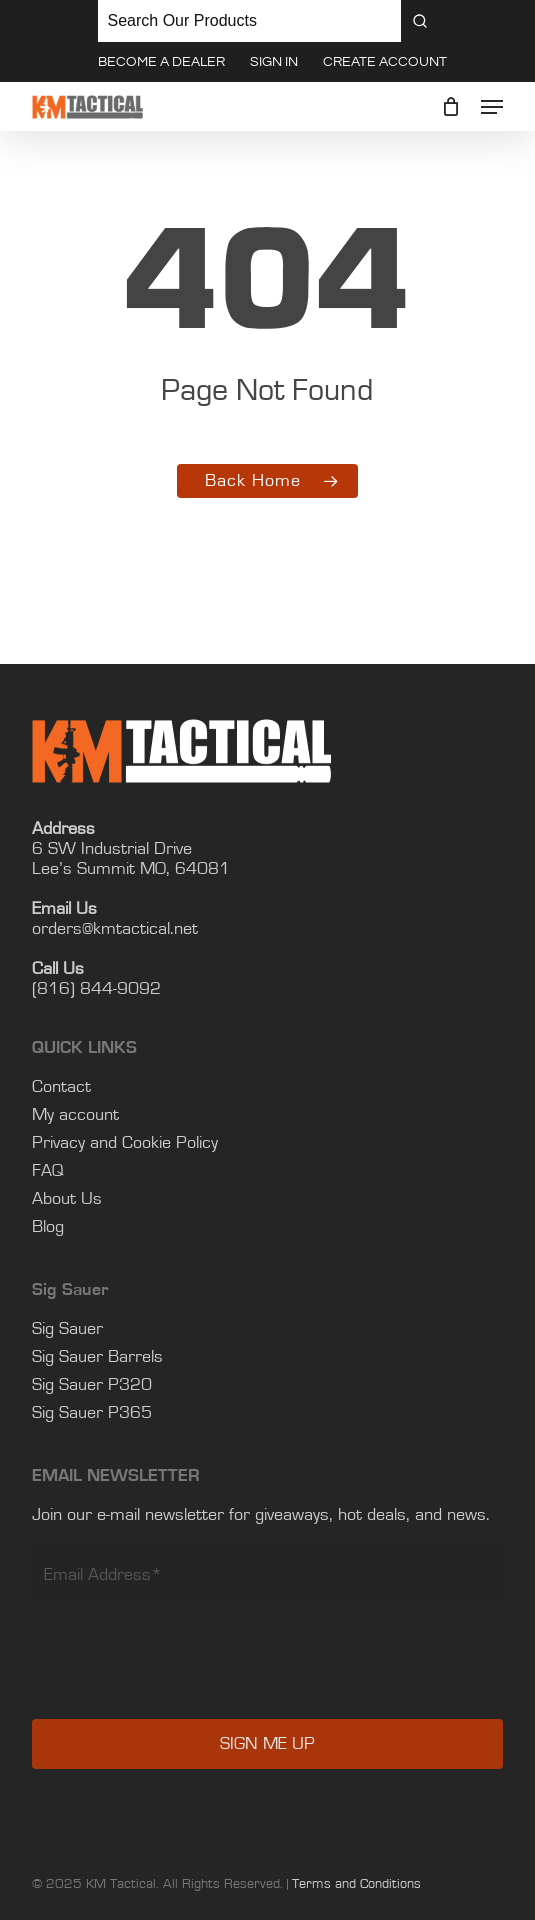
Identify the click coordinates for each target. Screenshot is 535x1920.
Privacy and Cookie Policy (125, 1144)
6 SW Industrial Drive (112, 850)
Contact (61, 1088)
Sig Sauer (67, 1330)
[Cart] (451, 107)
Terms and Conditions (356, 1885)
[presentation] (184, 1677)
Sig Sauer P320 (92, 1386)
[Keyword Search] (249, 21)
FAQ (48, 1172)
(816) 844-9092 (96, 990)
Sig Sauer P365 (92, 1414)
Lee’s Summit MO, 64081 (131, 870)
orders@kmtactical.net (115, 930)
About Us (67, 1200)
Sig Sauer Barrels (97, 1358)
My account (75, 1116)
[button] (492, 107)
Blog (48, 1228)
